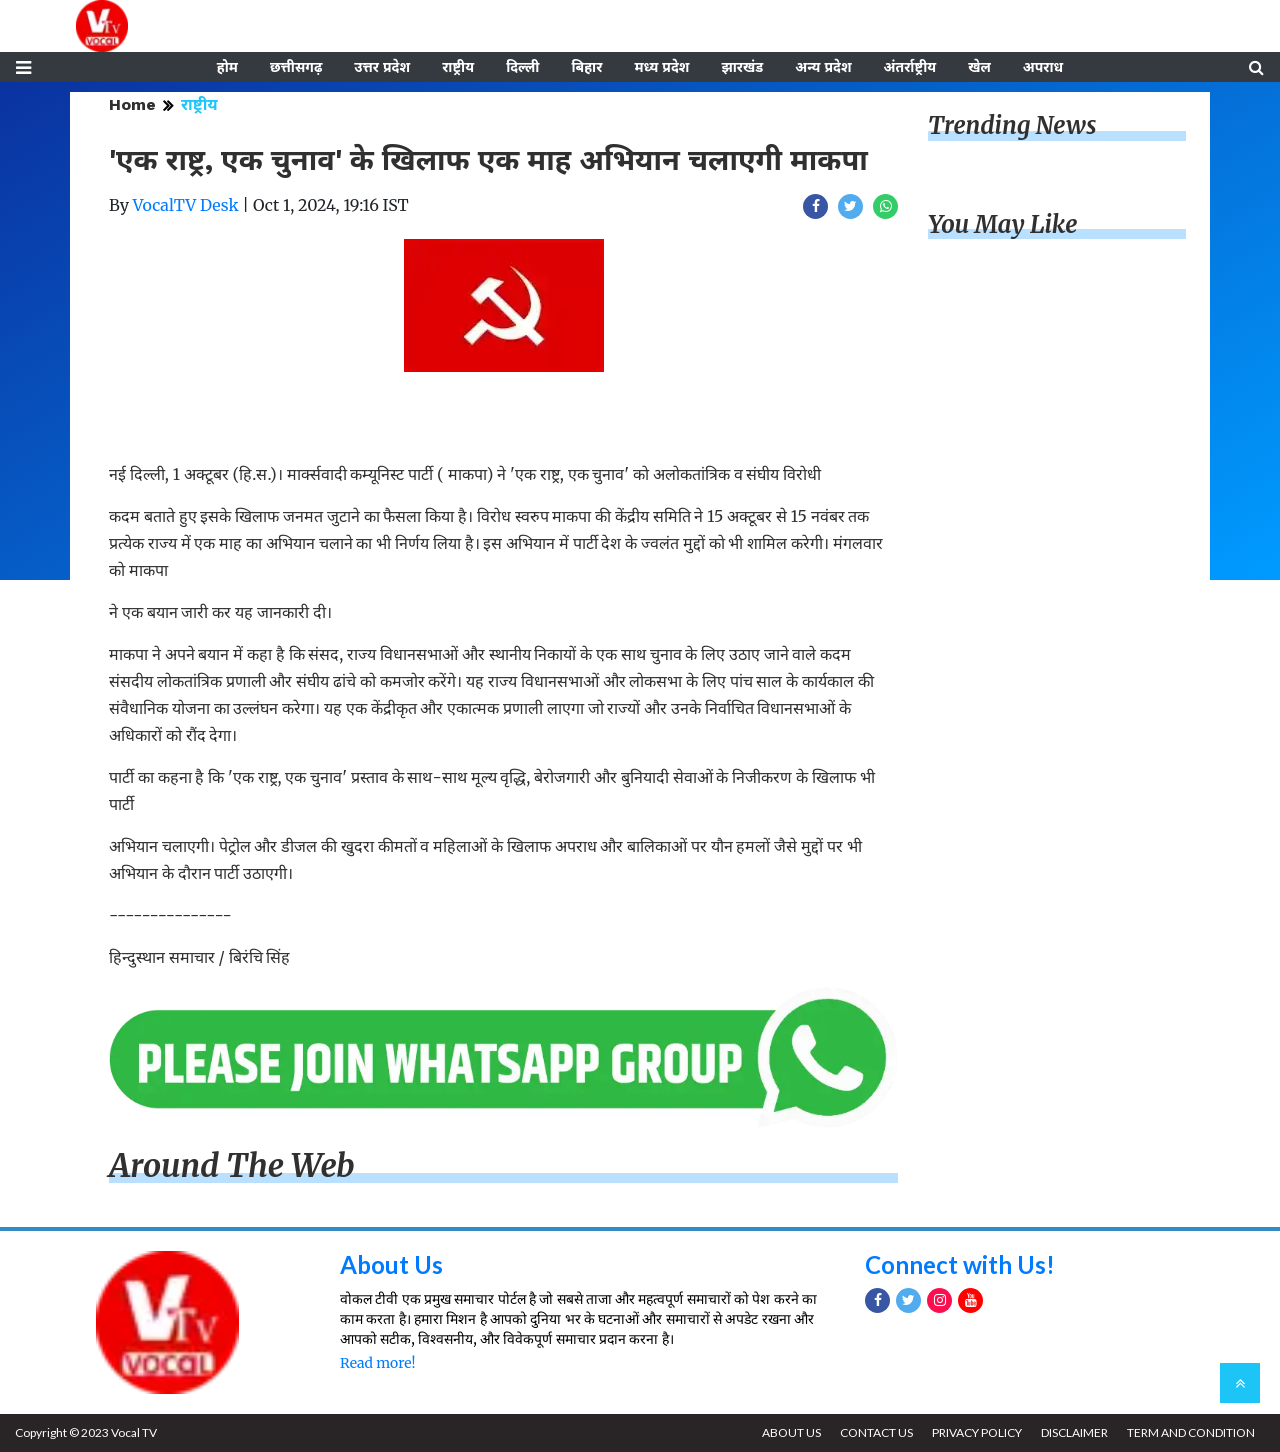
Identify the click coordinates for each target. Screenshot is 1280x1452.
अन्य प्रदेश (823, 67)
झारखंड (742, 67)
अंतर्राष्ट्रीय (910, 67)
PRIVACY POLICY (977, 1432)
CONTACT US (876, 1432)
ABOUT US (791, 1432)
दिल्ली (522, 67)
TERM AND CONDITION (1191, 1432)
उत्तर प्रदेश (382, 67)
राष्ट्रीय (458, 67)
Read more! (377, 1363)
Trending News (1012, 125)
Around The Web (232, 1166)
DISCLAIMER (1074, 1432)
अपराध (1043, 67)
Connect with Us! (960, 1264)
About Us (391, 1264)
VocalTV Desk (186, 205)
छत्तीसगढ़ (296, 67)
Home (132, 104)
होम (227, 67)
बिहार (586, 67)
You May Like (1003, 224)
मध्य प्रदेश (661, 67)
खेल (979, 67)
